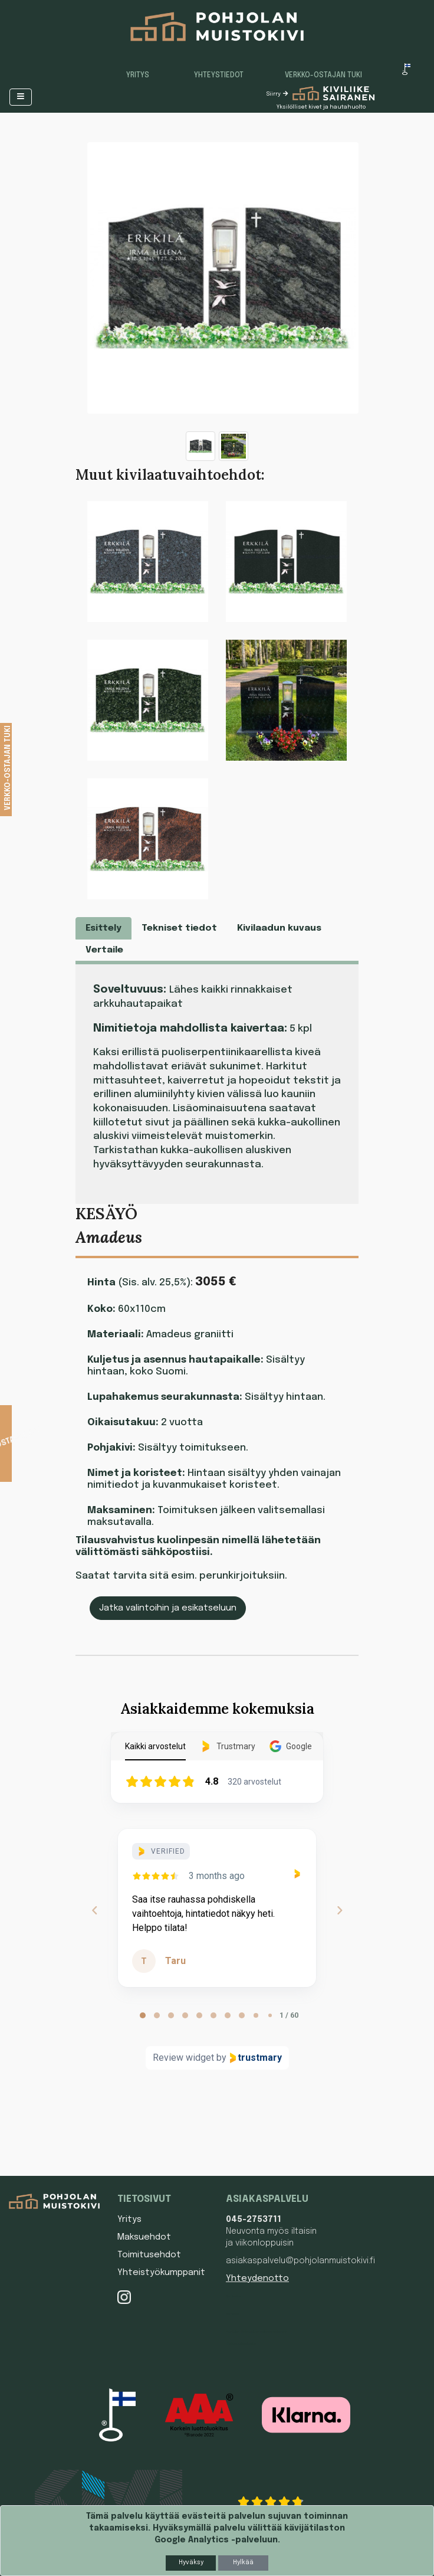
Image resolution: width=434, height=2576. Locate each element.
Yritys (137, 75)
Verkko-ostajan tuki (323, 75)
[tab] (143, 2015)
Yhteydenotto (257, 2278)
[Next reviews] (339, 1910)
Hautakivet (234, 2296)
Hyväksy (191, 2562)
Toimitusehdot (149, 2255)
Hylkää (243, 2562)
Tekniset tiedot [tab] (179, 928)
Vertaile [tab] (104, 950)
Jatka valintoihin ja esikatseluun (167, 1608)
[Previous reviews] (94, 1910)
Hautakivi (232, 2314)
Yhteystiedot (219, 75)
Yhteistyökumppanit (161, 2272)
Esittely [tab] (103, 928)
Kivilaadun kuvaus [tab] (279, 928)
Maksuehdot (144, 2237)
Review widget (183, 2057)
